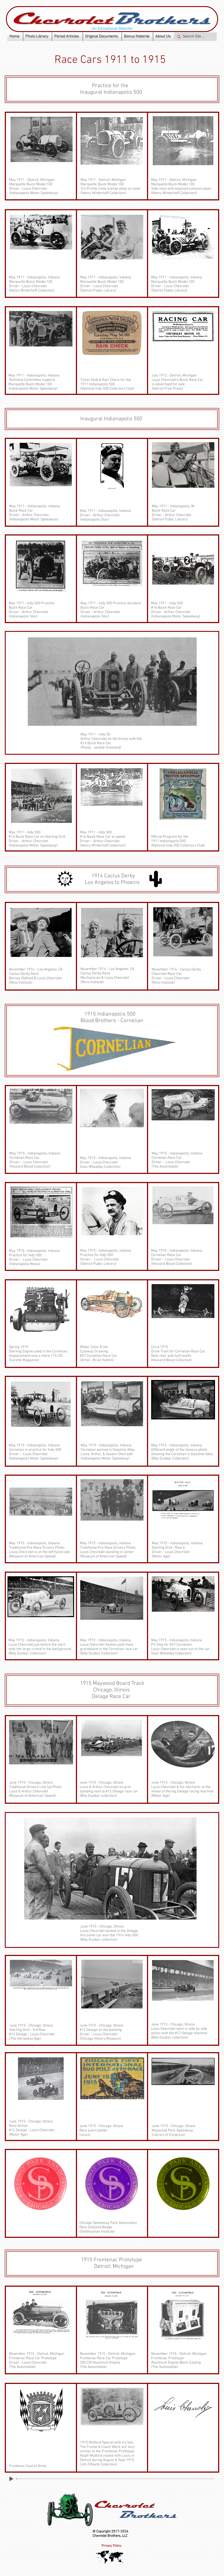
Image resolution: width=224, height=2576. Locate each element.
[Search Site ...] (195, 36)
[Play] (11, 2479)
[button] (37, 36)
